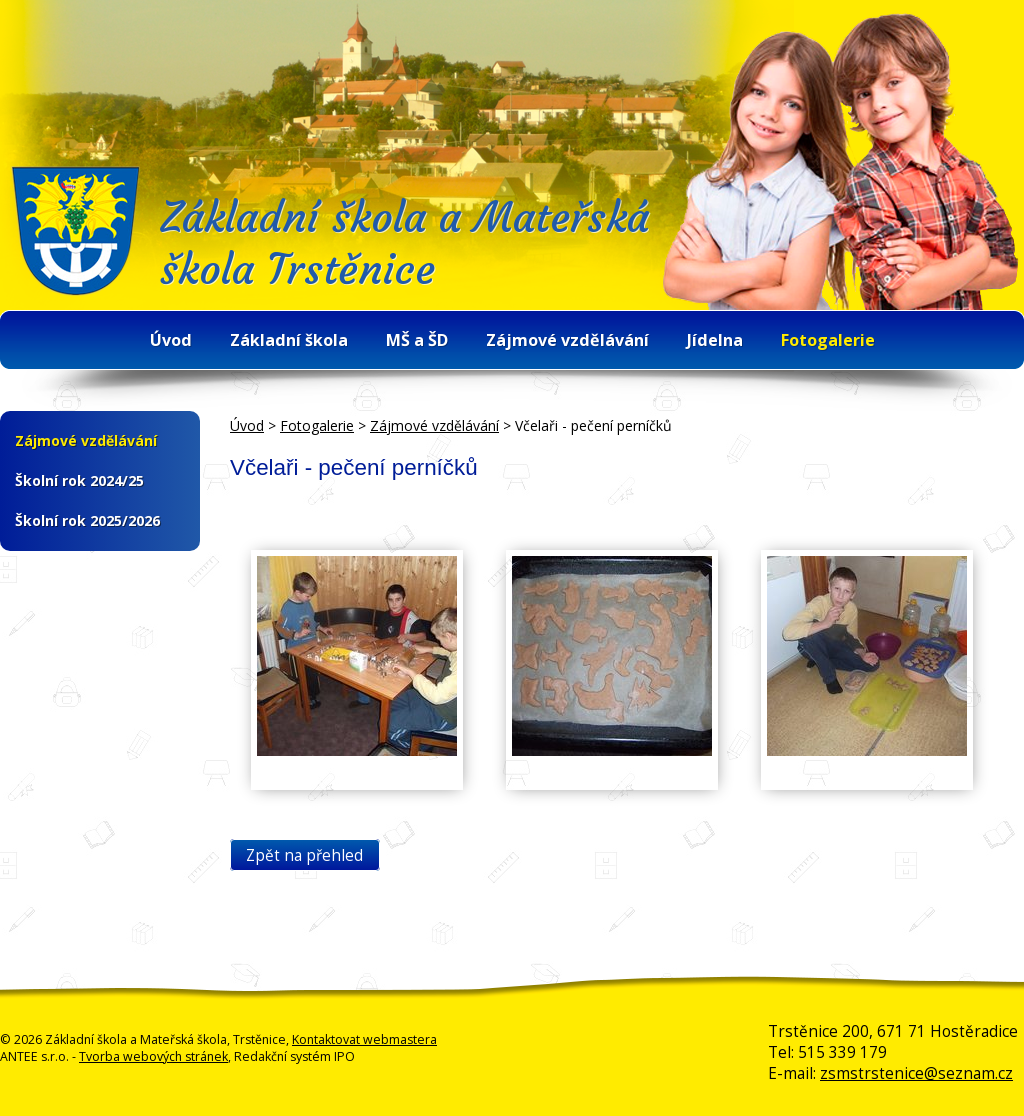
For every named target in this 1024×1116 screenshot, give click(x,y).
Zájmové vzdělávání (567, 340)
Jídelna (715, 340)
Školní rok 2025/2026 (87, 520)
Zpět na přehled (304, 855)
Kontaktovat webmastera (364, 1039)
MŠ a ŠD (417, 340)
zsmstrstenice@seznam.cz (916, 1073)
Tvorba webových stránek (153, 1056)
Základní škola (289, 340)
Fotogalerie (828, 340)
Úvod (171, 340)
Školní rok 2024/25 (79, 480)
